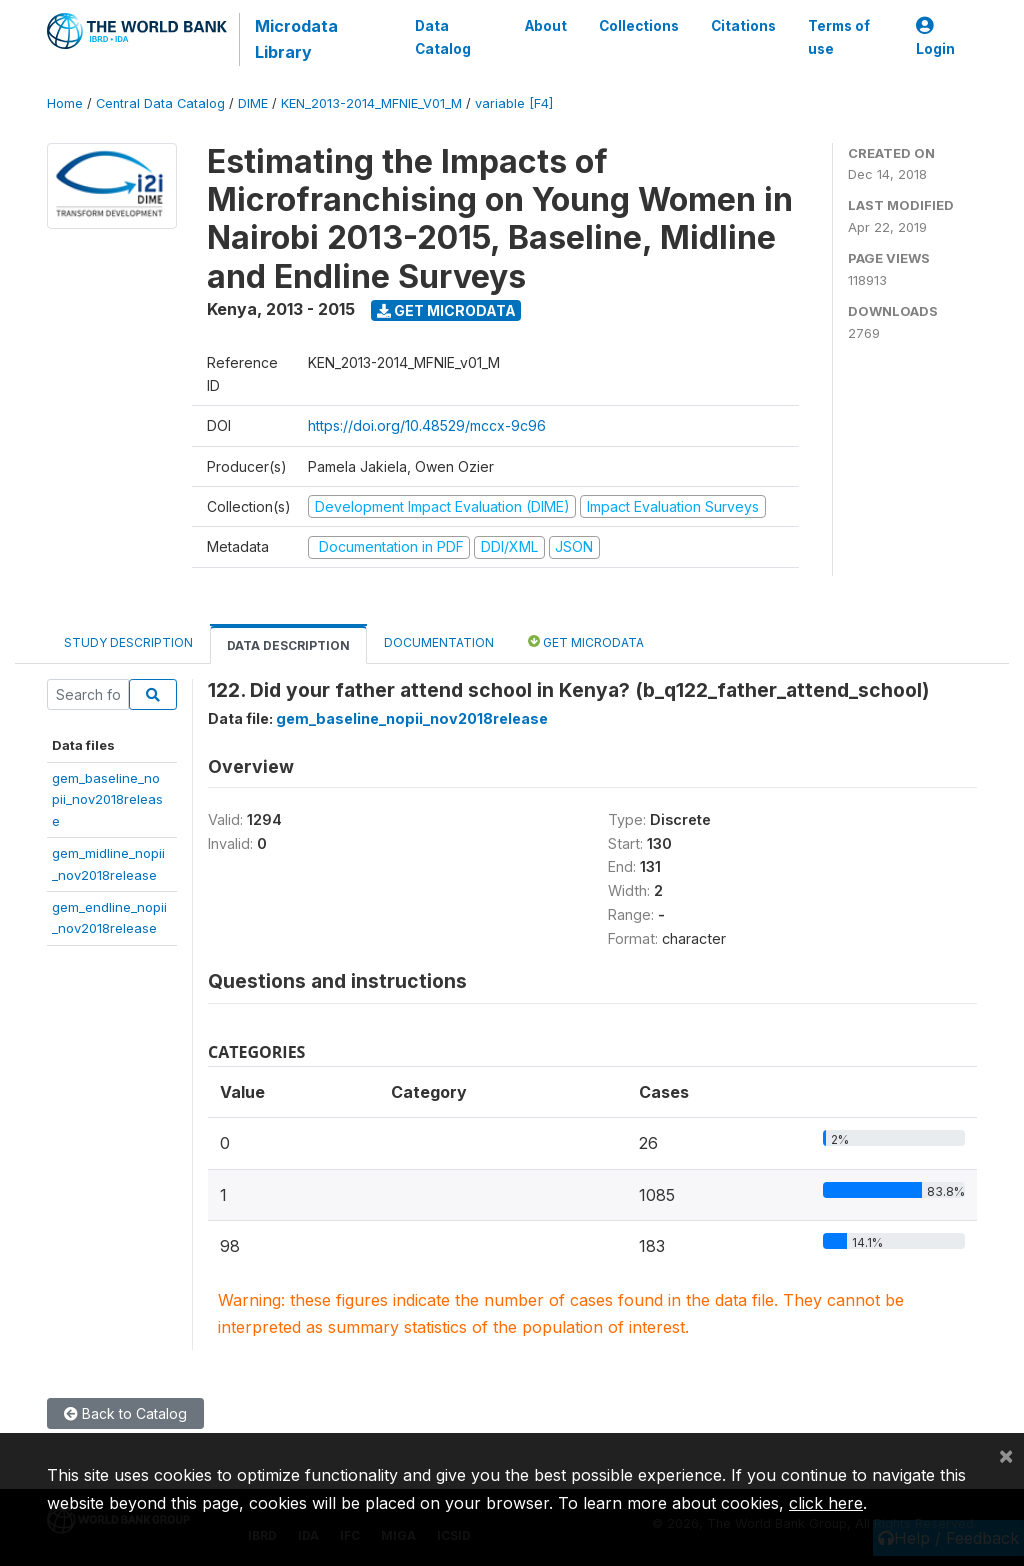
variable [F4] (514, 103)
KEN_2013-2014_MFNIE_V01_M (371, 103)
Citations (743, 26)
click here (826, 1503)
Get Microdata (446, 310)
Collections (639, 26)
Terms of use (839, 37)
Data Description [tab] (288, 645)
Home (65, 103)
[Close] (1006, 1455)
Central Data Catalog (160, 103)
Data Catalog (443, 37)
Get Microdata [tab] (586, 641)
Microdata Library (296, 39)
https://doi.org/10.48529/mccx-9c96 (427, 425)
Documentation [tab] (439, 642)
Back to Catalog (125, 1413)
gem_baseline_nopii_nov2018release (107, 799)
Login (935, 37)
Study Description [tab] (128, 642)
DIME (253, 103)
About (546, 26)
